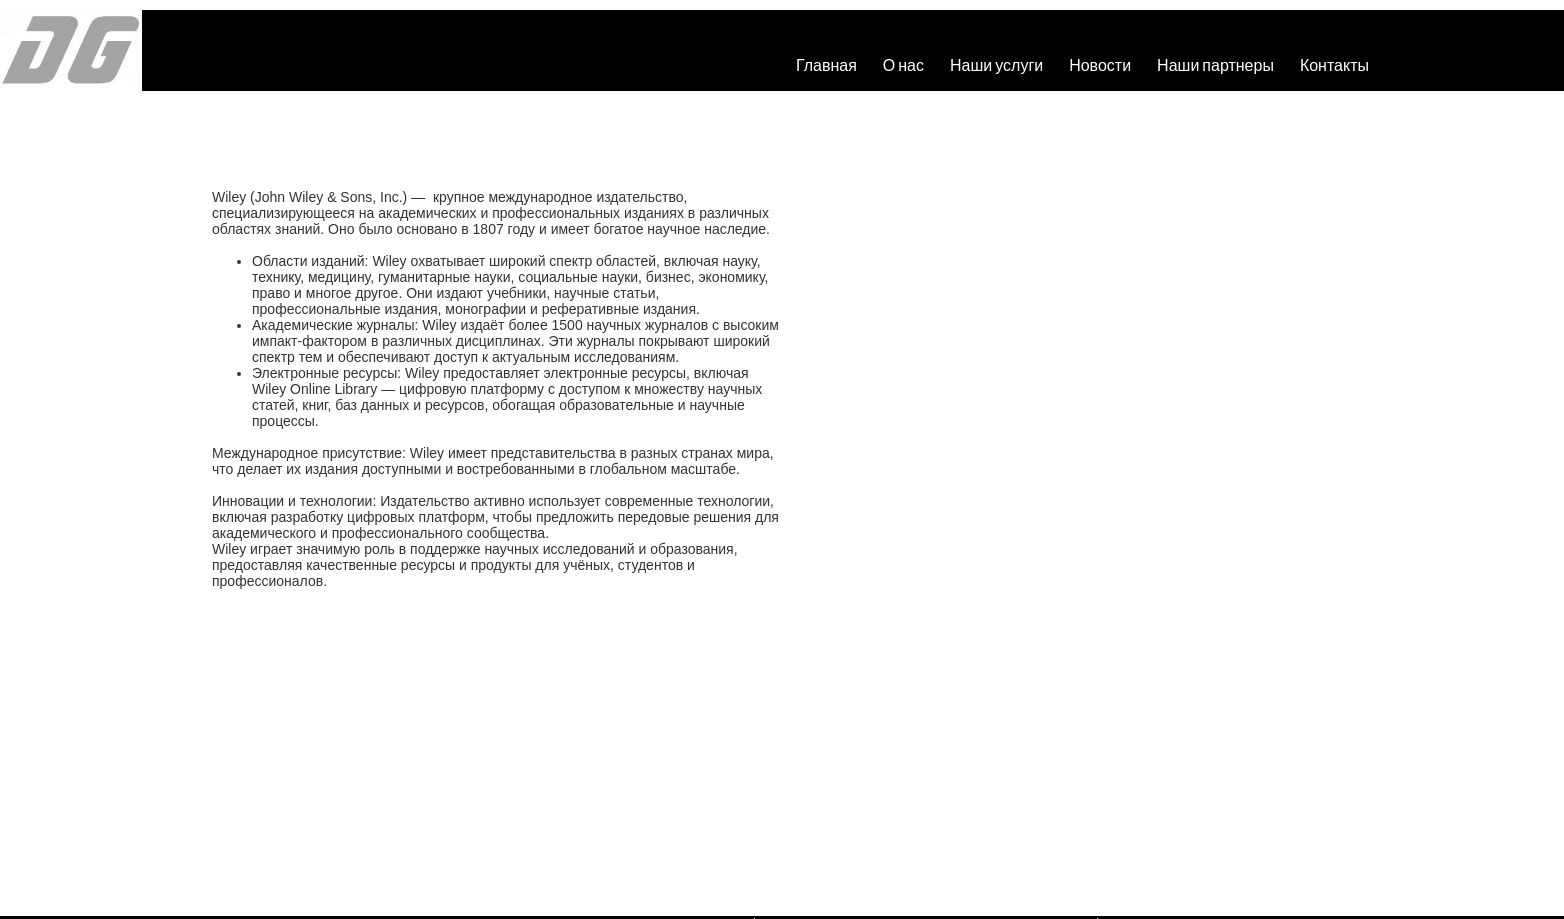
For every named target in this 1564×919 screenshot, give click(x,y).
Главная (826, 64)
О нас (903, 64)
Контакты (1334, 64)
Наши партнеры (1215, 64)
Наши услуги (996, 64)
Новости (1100, 64)
